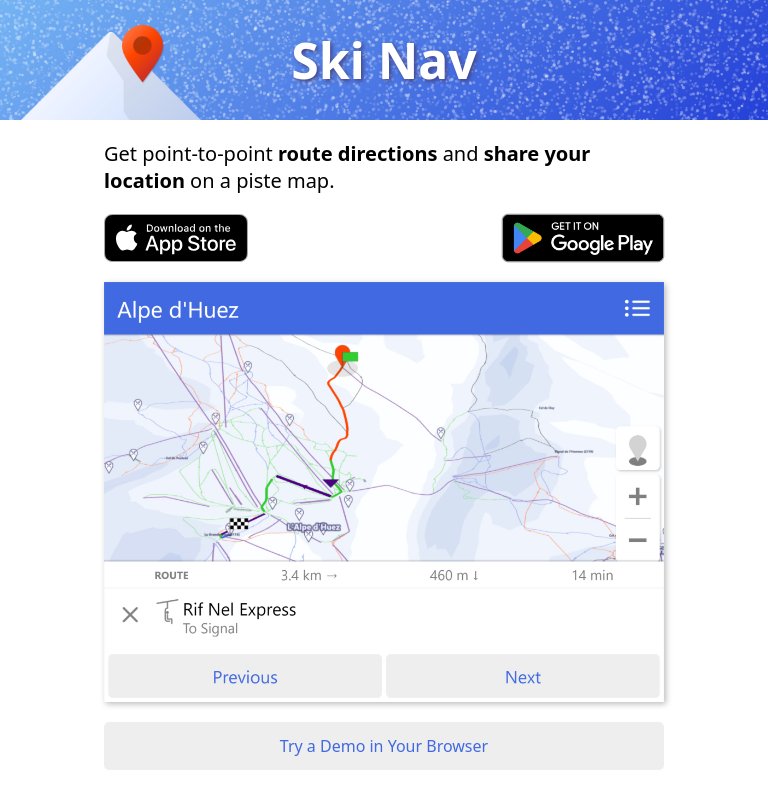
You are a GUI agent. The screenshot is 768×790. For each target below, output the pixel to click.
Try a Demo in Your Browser (384, 746)
